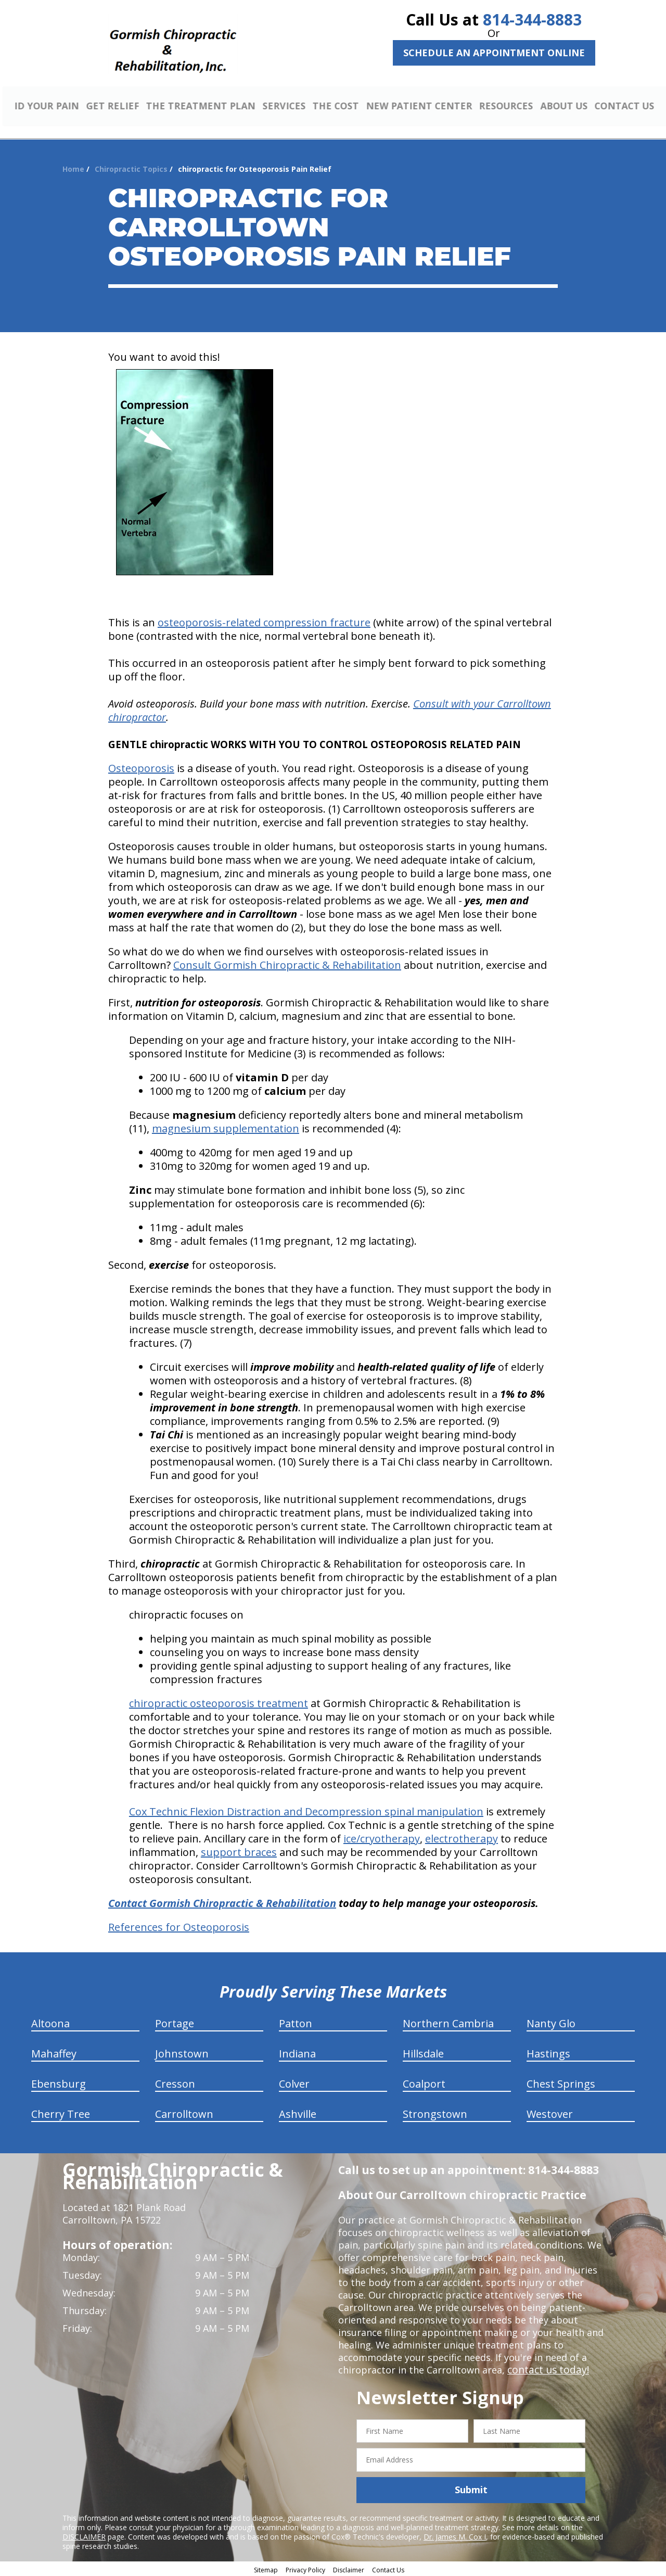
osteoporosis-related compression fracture (264, 621)
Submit (471, 2488)
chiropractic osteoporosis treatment (218, 1702)
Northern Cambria (448, 2022)
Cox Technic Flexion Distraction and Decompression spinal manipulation (306, 1810)
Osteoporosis (141, 767)
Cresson (175, 2082)
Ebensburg (58, 2082)
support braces (239, 1850)
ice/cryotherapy (381, 1837)
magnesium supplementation (225, 1127)
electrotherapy (461, 1837)
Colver (294, 2082)
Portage (174, 2022)
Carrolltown (184, 2112)
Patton (295, 2022)
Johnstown (182, 2052)
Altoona (50, 2022)
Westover (550, 2112)
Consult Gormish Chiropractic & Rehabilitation (287, 963)
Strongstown (435, 2112)
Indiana (297, 2052)
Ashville (297, 2112)
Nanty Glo (551, 2022)
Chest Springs (561, 2082)
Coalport (424, 2082)
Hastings (548, 2052)
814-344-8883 (532, 19)
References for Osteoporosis (178, 1925)
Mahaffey (53, 2052)
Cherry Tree (60, 2112)
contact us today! (546, 2368)
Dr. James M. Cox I (455, 2535)
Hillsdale (423, 2052)
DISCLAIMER (84, 2535)
